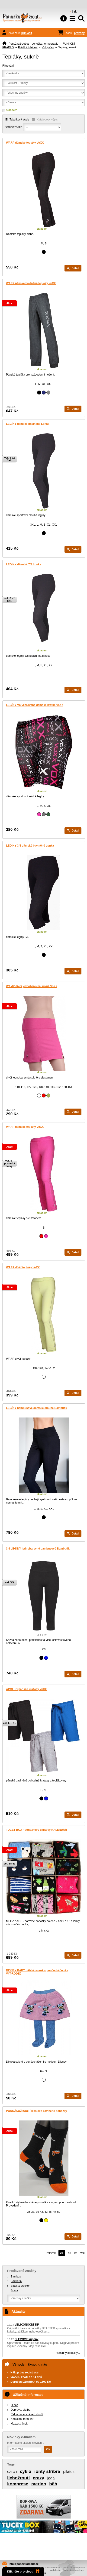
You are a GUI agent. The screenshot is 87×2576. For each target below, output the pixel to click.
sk (75, 11)
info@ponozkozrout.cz (23, 2564)
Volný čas (48, 47)
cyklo (25, 2471)
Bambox (16, 2276)
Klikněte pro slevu (23, 2571)
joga (51, 2478)
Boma (14, 2290)
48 (69, 2253)
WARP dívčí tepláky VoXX (23, 1267)
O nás (14, 2405)
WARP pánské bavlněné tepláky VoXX (31, 283)
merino (38, 2483)
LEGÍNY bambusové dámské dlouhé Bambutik (36, 1408)
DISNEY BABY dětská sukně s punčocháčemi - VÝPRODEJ (37, 1972)
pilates (68, 2471)
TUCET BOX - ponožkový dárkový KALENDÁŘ (36, 1829)
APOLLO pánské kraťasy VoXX (26, 1689)
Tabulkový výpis (17, 119)
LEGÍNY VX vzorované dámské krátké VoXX (34, 705)
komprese (17, 2483)
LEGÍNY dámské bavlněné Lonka (27, 423)
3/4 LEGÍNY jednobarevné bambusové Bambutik (38, 1548)
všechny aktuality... (68, 2352)
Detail (73, 268)
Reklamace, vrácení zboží (27, 2414)
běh (53, 2483)
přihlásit (26, 33)
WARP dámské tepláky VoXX (25, 142)
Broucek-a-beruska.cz (74, 2570)
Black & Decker (20, 2285)
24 (61, 2253)
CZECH (12, 2472)
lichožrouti (18, 2477)
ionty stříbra (47, 2471)
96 (75, 2253)
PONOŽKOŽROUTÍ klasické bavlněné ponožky (36, 2111)
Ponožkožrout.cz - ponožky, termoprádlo (33, 43)
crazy (38, 2477)
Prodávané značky (21, 2271)
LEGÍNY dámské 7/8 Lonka (23, 564)
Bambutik (16, 2281)
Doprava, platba (20, 2409)
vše (82, 2253)
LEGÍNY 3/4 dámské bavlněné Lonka (30, 845)
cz (70, 11)
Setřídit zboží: (13, 127)
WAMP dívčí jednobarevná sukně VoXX (31, 986)
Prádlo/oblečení (27, 47)
